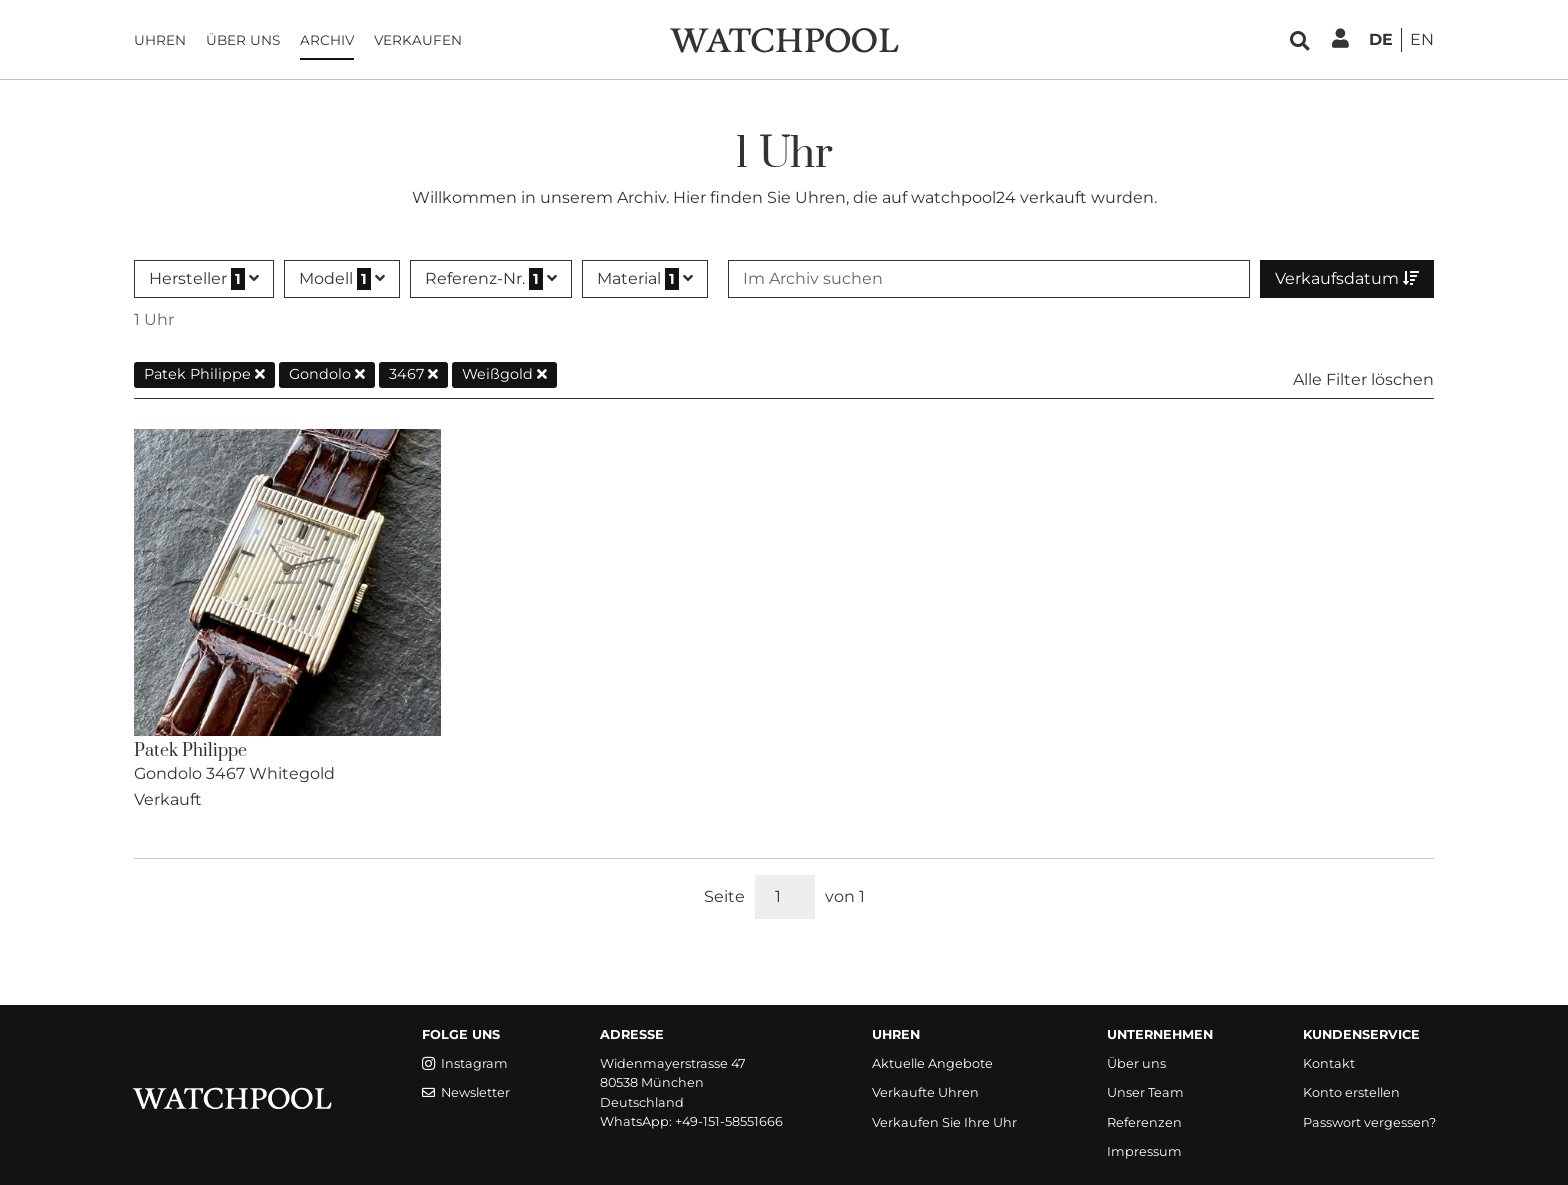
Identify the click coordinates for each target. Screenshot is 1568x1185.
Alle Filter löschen (1363, 379)
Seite (724, 896)
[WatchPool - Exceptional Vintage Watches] (784, 38)
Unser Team (1145, 1092)
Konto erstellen (1351, 1092)
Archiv (327, 40)
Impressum (1144, 1151)
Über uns (243, 40)
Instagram (465, 1063)
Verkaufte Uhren (925, 1092)
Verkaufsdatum (1347, 278)
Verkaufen (418, 40)
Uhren (160, 40)
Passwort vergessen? (1369, 1122)
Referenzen (1144, 1122)
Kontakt (1329, 1063)
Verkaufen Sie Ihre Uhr (944, 1122)
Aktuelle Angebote (932, 1063)
